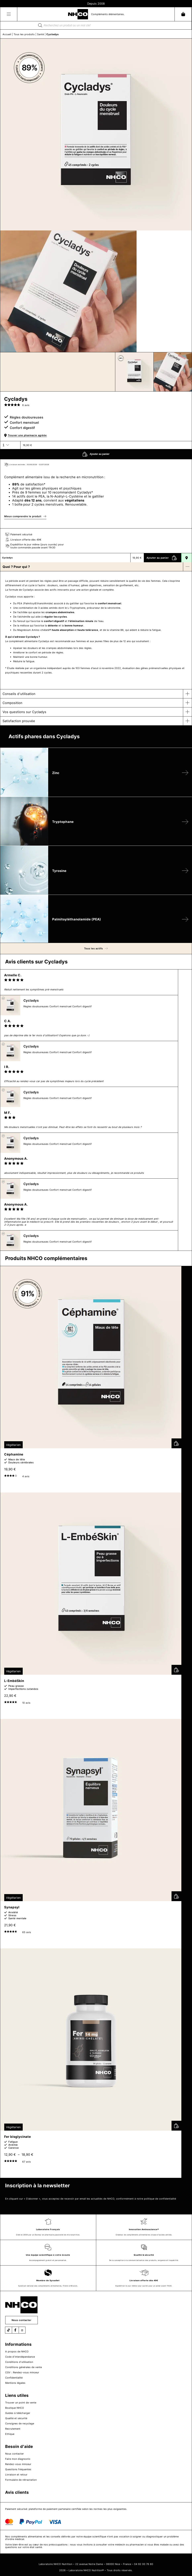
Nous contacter (21, 2320)
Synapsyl (11, 1907)
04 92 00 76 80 (143, 2564)
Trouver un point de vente (20, 2402)
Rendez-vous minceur (18, 2464)
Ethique (9, 2433)
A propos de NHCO (17, 2351)
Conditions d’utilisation (19, 2361)
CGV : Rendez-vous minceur (22, 2372)
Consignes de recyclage (19, 2423)
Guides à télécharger (17, 2413)
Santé (40, 34)
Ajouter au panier (99, 454)
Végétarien (13, 1444)
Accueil (7, 34)
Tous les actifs (93, 948)
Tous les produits (24, 34)
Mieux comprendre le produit (22, 516)
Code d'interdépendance (20, 2356)
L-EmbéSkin (14, 1681)
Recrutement (12, 2428)
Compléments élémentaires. (108, 14)
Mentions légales (15, 2382)
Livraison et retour (16, 2474)
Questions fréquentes (18, 2469)
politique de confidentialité (160, 2198)
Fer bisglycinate (17, 2137)
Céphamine (13, 1454)
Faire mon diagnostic (18, 2458)
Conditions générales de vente (23, 2367)
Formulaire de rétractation (21, 2479)
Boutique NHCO (14, 2407)
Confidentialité (14, 2377)
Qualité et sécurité (16, 2418)
